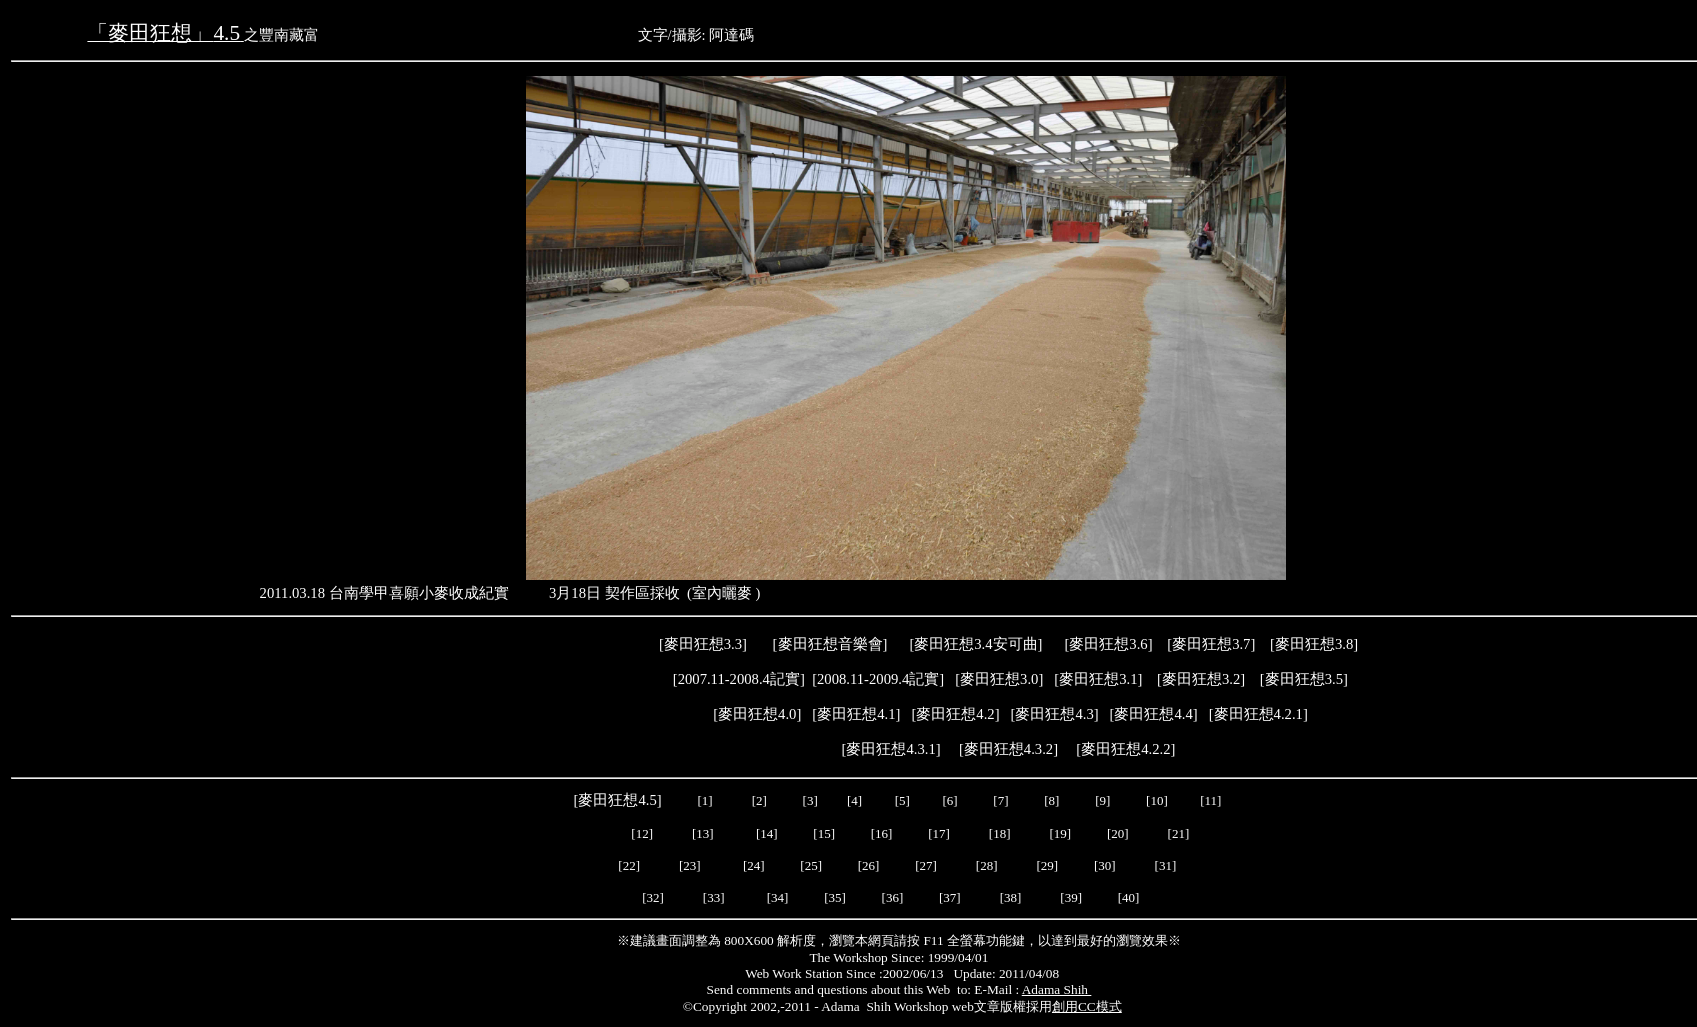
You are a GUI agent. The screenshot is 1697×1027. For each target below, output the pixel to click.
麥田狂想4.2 (955, 714)
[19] (1061, 833)
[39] (1071, 897)
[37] (950, 897)
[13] (703, 833)
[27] (926, 865)
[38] (1011, 897)
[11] (1212, 800)
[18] (1000, 833)
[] (1154, 714)
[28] (987, 865)
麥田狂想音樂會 (830, 644)
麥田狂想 (1108, 644)
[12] (642, 833)
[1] (705, 800)
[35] (833, 897)
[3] (810, 800)
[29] (1048, 865)
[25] (809, 865)
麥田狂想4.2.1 (1258, 714)
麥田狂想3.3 (703, 644)
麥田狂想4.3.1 (890, 749)
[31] (1167, 865)
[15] (822, 833)
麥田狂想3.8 (1314, 644)
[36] (893, 897)
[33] (714, 897)
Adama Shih (1057, 989)
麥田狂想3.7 (1211, 644)
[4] (853, 800)
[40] (1130, 897)
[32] (653, 897)
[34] (778, 897)
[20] (1119, 833)
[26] (869, 865)
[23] (690, 865)
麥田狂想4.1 (856, 714)
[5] (902, 800)
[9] (1104, 800)
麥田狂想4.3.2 (1008, 749)
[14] (767, 833)
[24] (754, 865)
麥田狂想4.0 (757, 714)
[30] (1106, 865)
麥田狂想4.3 (1054, 714)
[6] (948, 800)
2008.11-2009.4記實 (878, 679)
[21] (1180, 833)
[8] (1051, 800)
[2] (759, 800)
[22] (629, 865)
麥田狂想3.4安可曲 (975, 644)
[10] (1157, 800)
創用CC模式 (1087, 1006)
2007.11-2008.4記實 (739, 679)
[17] (939, 833)
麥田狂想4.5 (617, 800)
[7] (1000, 800)
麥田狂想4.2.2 (1125, 749)
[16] (882, 833)
